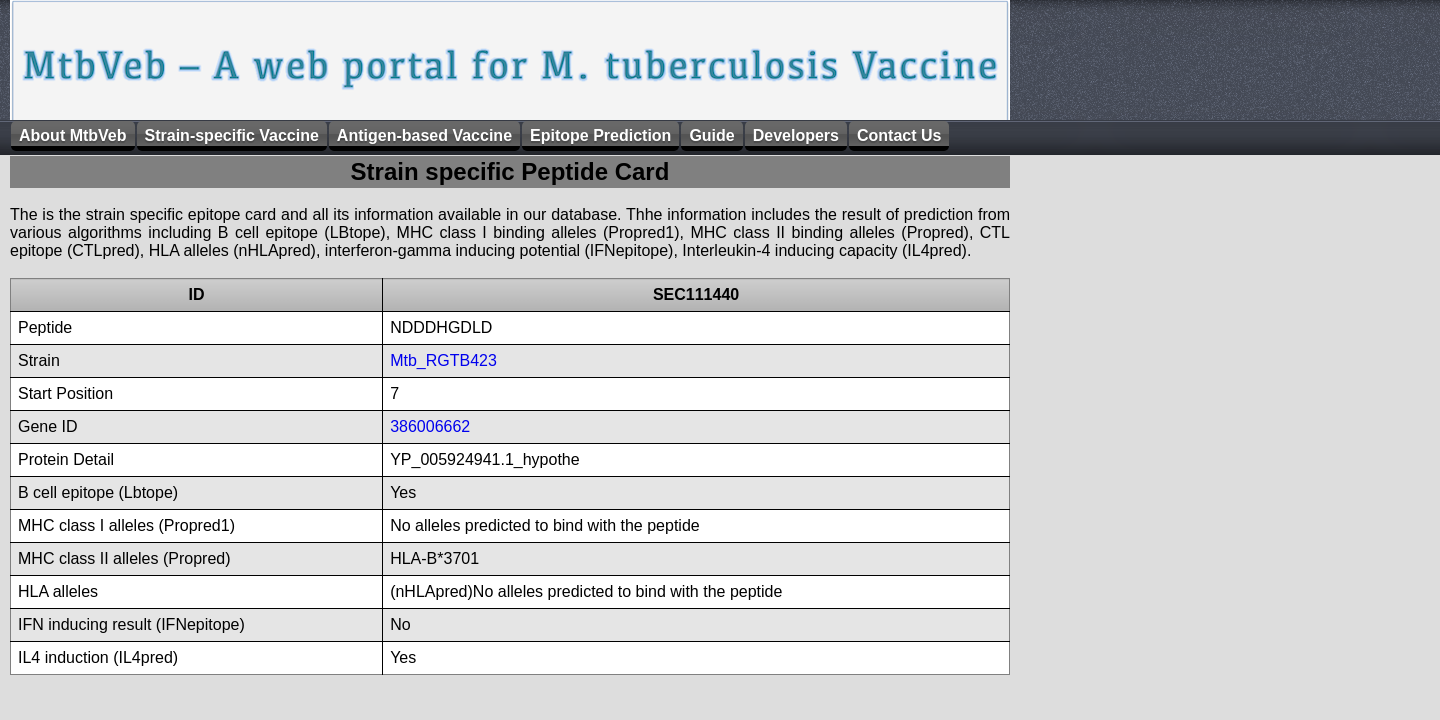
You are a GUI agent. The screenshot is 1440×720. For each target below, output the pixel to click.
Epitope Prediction (600, 135)
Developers (796, 135)
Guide (711, 135)
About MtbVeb (73, 135)
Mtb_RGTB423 (443, 360)
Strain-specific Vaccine (232, 135)
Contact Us (899, 135)
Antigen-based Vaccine (424, 135)
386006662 (430, 426)
